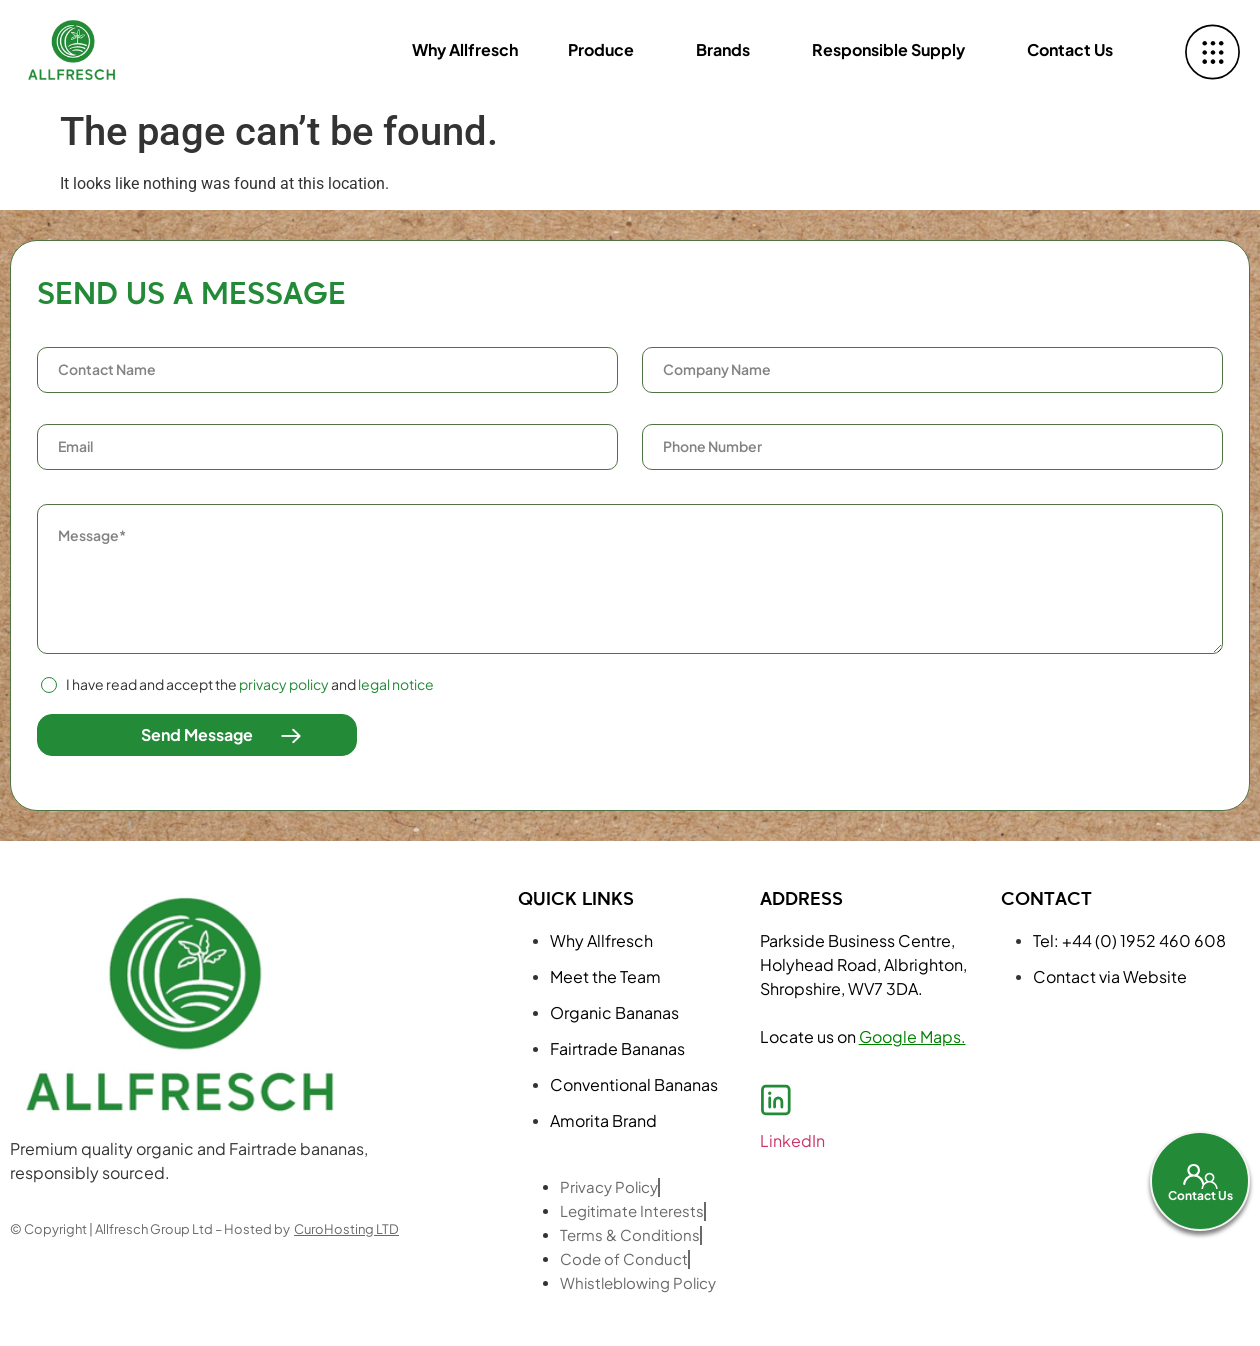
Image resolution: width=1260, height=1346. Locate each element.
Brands (723, 49)
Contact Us (1070, 49)
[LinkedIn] (776, 1100)
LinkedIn (792, 1140)
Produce (601, 49)
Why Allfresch (465, 49)
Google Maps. (912, 1036)
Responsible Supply (888, 49)
